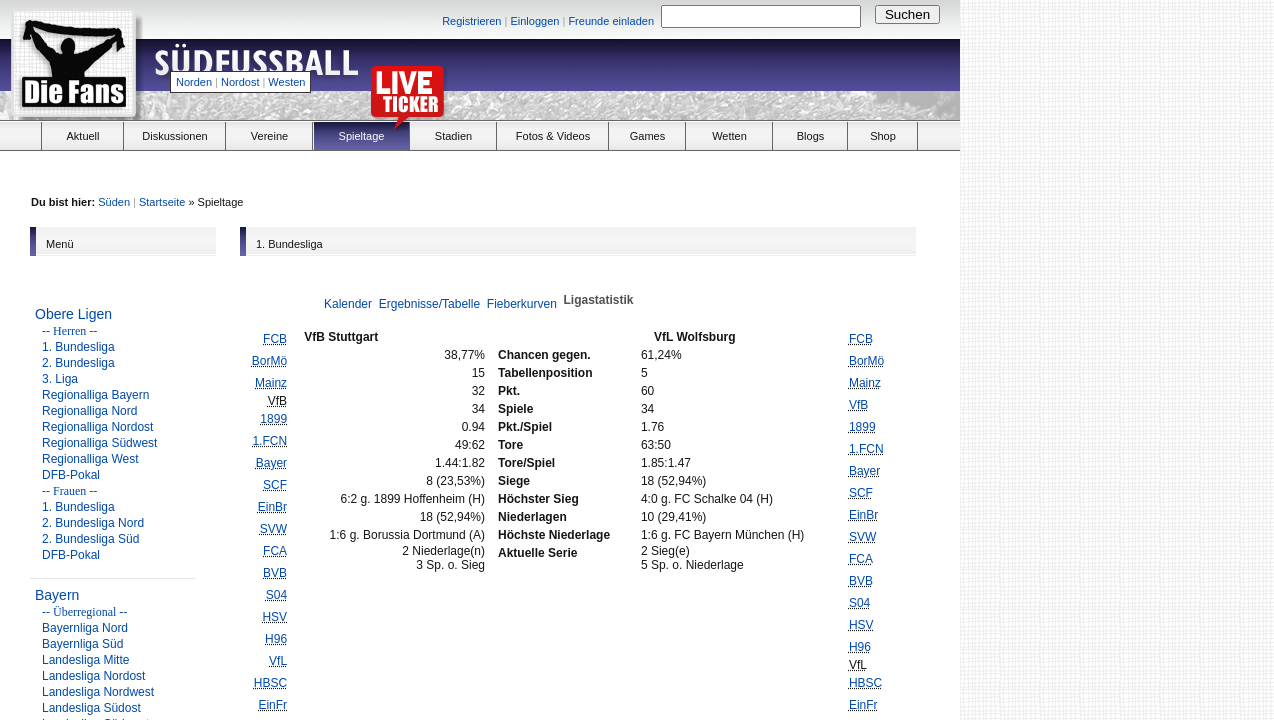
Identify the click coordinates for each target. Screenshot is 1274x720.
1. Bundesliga (78, 347)
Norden (194, 82)
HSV (274, 617)
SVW (273, 529)
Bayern (57, 595)
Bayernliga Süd (82, 644)
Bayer (271, 463)
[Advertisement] (726, 76)
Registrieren (471, 21)
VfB (858, 405)
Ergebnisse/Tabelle (429, 304)
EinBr (272, 507)
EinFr (272, 705)
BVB (275, 573)
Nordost (240, 82)
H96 (276, 639)
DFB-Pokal (71, 475)
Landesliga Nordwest (98, 692)
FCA (275, 551)
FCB (275, 339)
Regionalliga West (90, 459)
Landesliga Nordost (93, 676)
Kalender (348, 304)
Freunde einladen (611, 21)
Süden (114, 202)
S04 (276, 595)
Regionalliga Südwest (99, 443)
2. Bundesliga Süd (90, 539)
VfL (278, 661)
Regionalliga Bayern (95, 395)
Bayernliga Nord (85, 628)
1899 (273, 419)
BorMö (269, 361)
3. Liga (60, 379)
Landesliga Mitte (85, 660)
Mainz (271, 383)
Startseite (162, 202)
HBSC (270, 683)
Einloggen (534, 21)
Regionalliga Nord (89, 411)
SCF (275, 485)
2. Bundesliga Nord (93, 523)
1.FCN (269, 441)
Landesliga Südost (91, 708)
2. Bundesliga (78, 363)
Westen (286, 82)
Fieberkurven (522, 304)
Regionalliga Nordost (97, 427)
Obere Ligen (73, 314)
